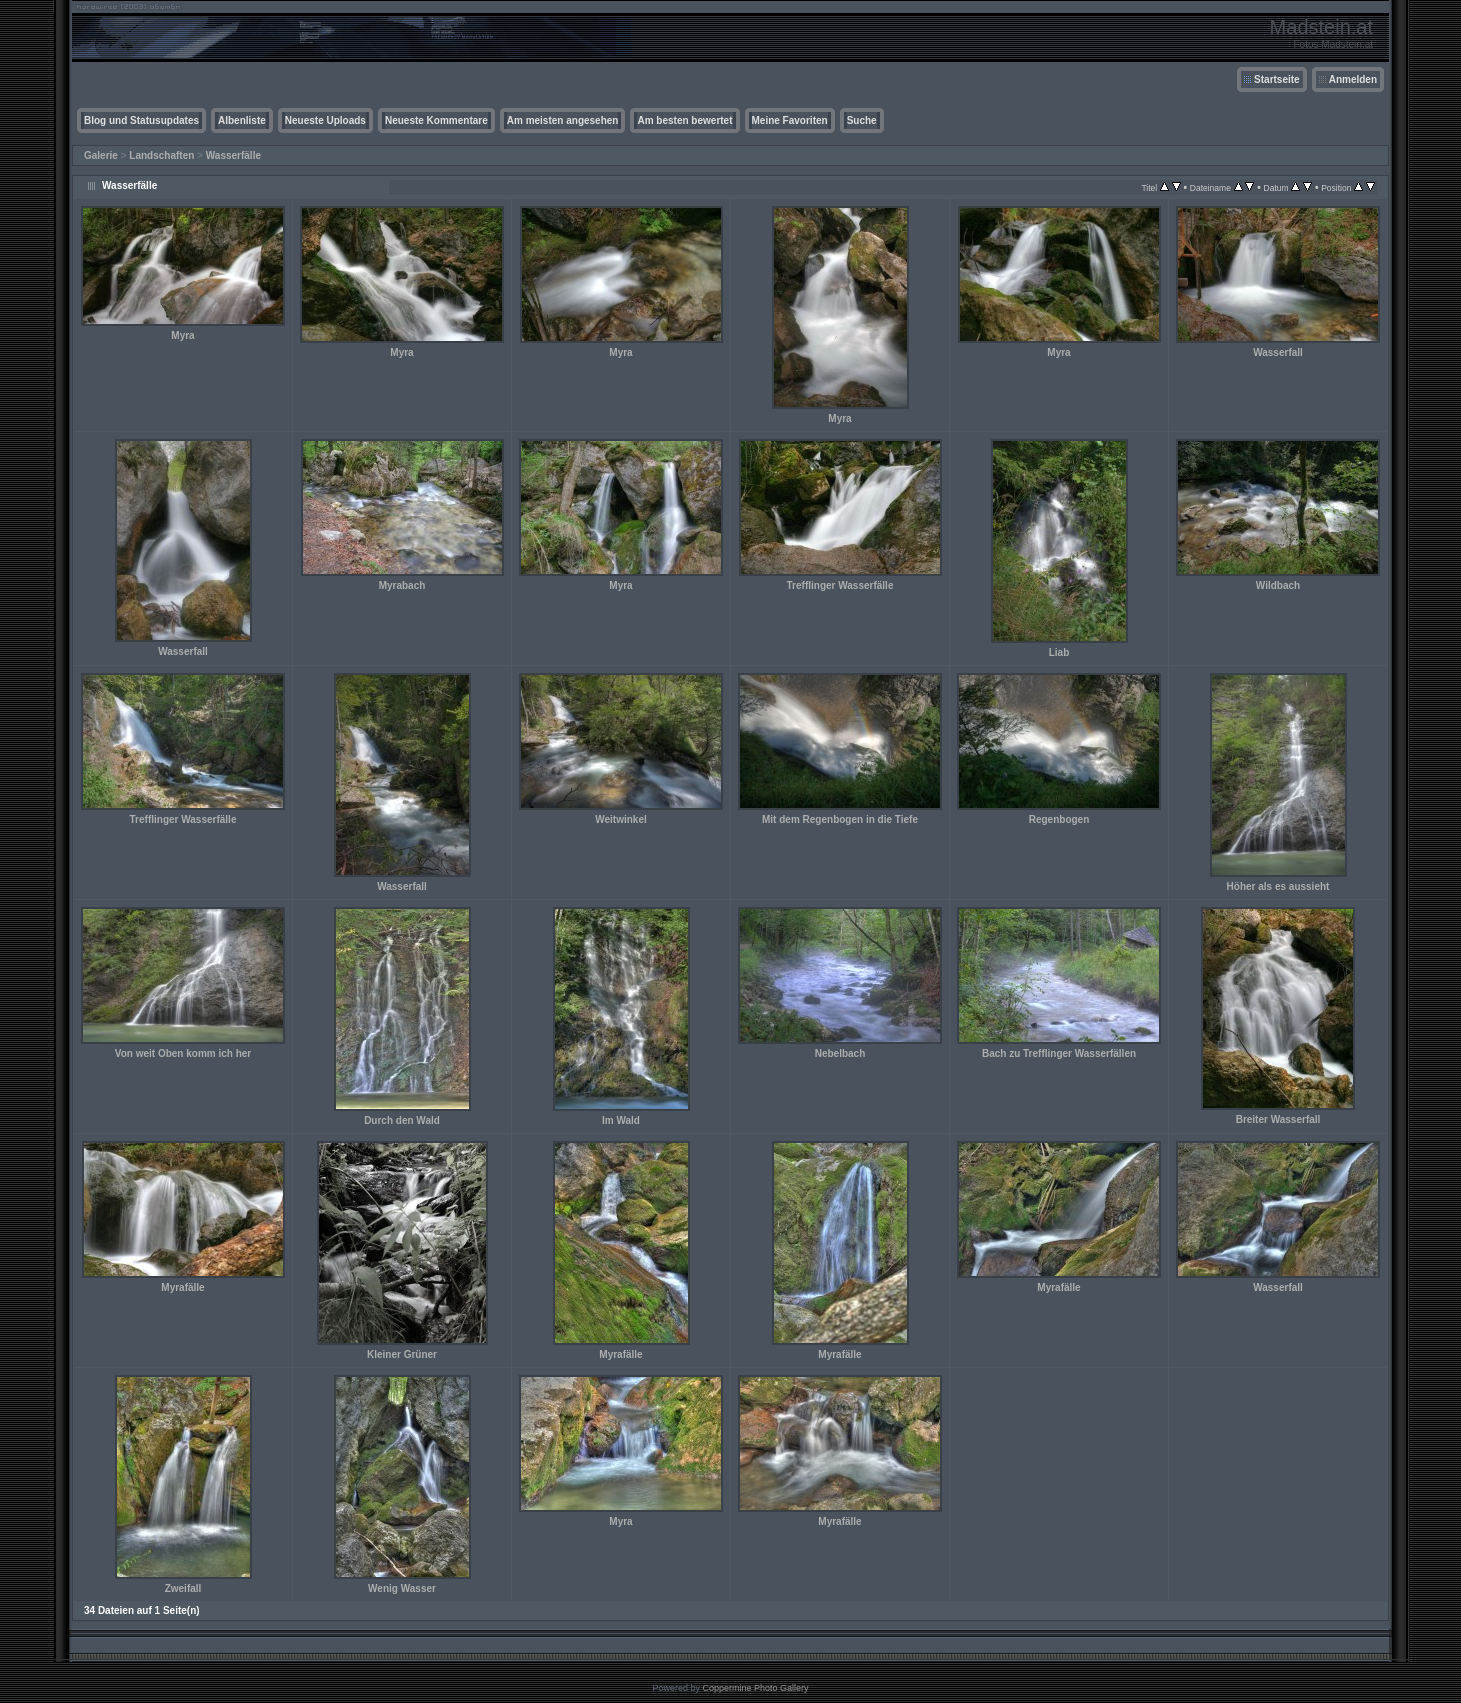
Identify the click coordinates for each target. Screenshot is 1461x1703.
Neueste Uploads (325, 120)
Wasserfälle (233, 155)
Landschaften (161, 155)
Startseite (1277, 79)
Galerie (101, 155)
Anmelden (1353, 79)
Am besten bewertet (684, 120)
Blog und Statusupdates (141, 120)
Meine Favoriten (790, 120)
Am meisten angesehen (563, 120)
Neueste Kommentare (436, 120)
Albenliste (242, 120)
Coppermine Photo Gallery (755, 1688)
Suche (862, 120)
